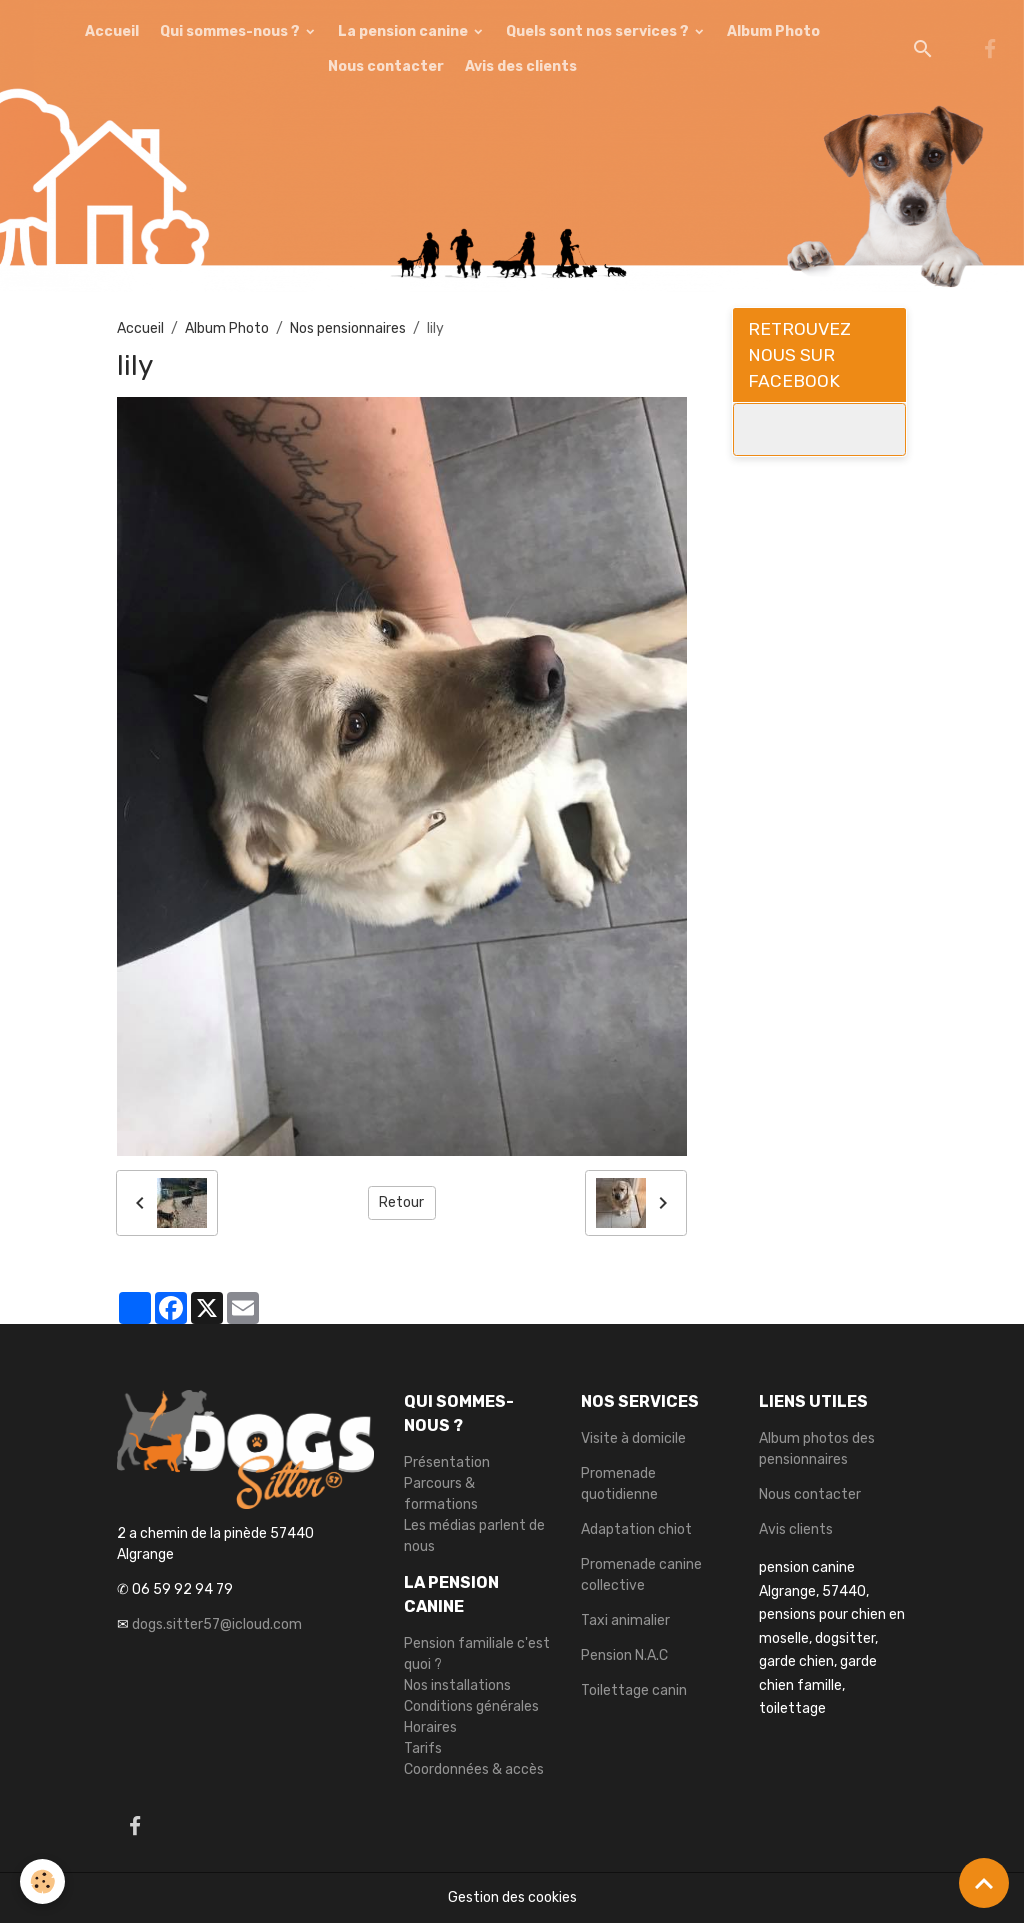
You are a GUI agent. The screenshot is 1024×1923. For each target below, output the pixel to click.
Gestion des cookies (512, 1897)
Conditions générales (471, 1706)
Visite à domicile (633, 1438)
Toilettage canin (634, 1690)
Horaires (430, 1727)
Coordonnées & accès (474, 1769)
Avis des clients (521, 66)
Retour (401, 1202)
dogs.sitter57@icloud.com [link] (217, 1624)
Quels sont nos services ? (599, 31)
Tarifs (423, 1748)
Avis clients (796, 1529)
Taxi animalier (625, 1620)
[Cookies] (42, 1881)
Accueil (112, 31)
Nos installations (457, 1685)
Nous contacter (386, 66)
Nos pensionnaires (348, 328)
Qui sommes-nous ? (231, 31)
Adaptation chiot (636, 1529)
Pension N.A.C (624, 1655)
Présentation (447, 1462)
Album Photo (773, 31)
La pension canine (404, 31)
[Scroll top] (984, 1883)
